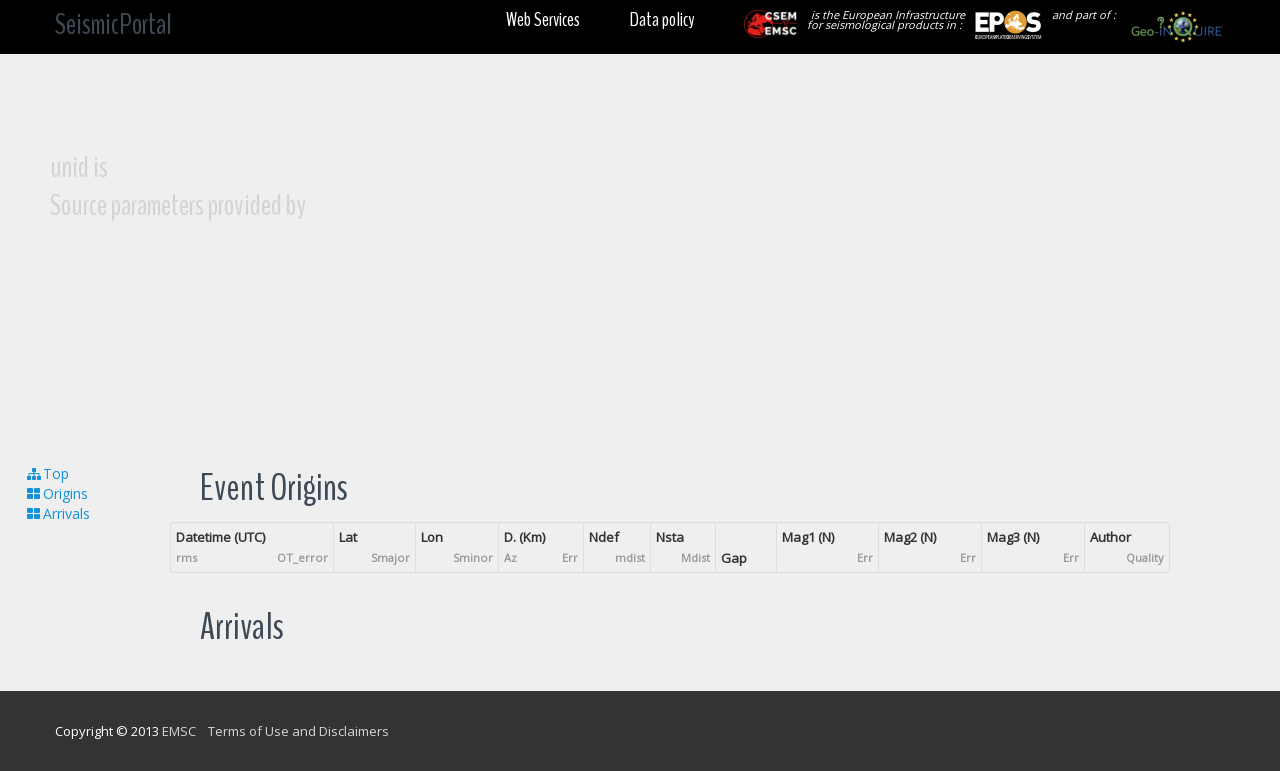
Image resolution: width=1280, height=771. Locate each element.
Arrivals (57, 513)
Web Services (543, 19)
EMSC (179, 731)
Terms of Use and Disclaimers (298, 731)
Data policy (662, 19)
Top (47, 473)
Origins (56, 493)
